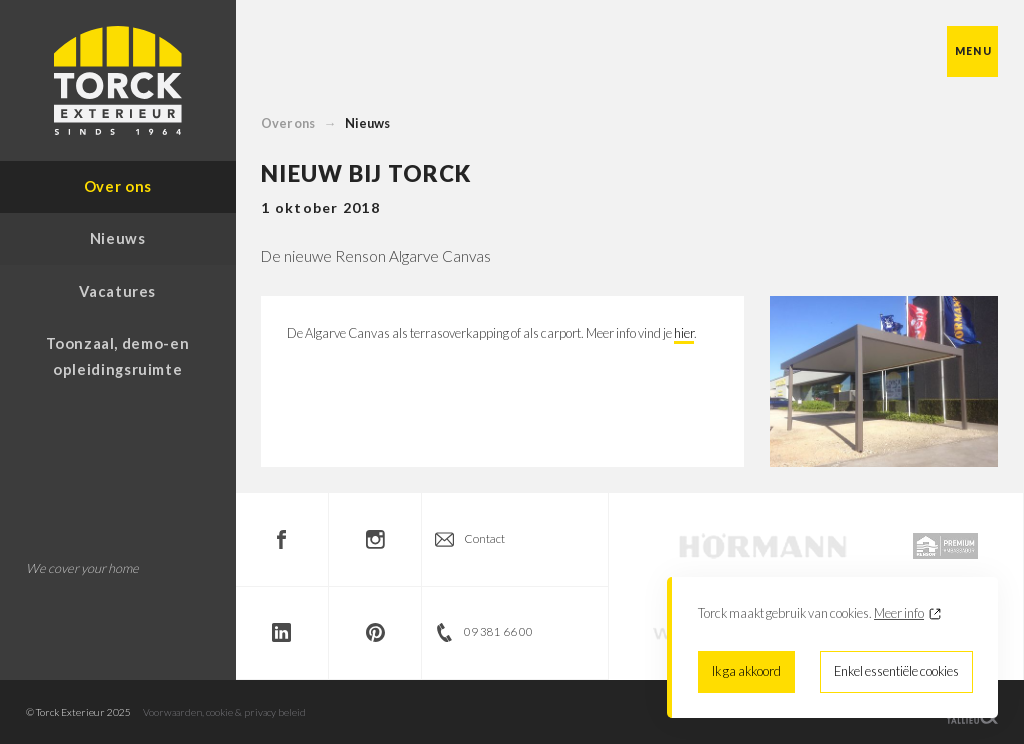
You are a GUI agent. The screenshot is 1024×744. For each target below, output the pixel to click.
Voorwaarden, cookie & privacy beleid (224, 712)
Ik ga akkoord (746, 671)
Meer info (899, 613)
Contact (484, 538)
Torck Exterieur (118, 80)
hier (684, 333)
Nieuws (367, 123)
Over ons (288, 123)
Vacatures (117, 291)
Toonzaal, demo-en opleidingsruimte (117, 356)
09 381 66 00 (498, 631)
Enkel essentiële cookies (896, 671)
